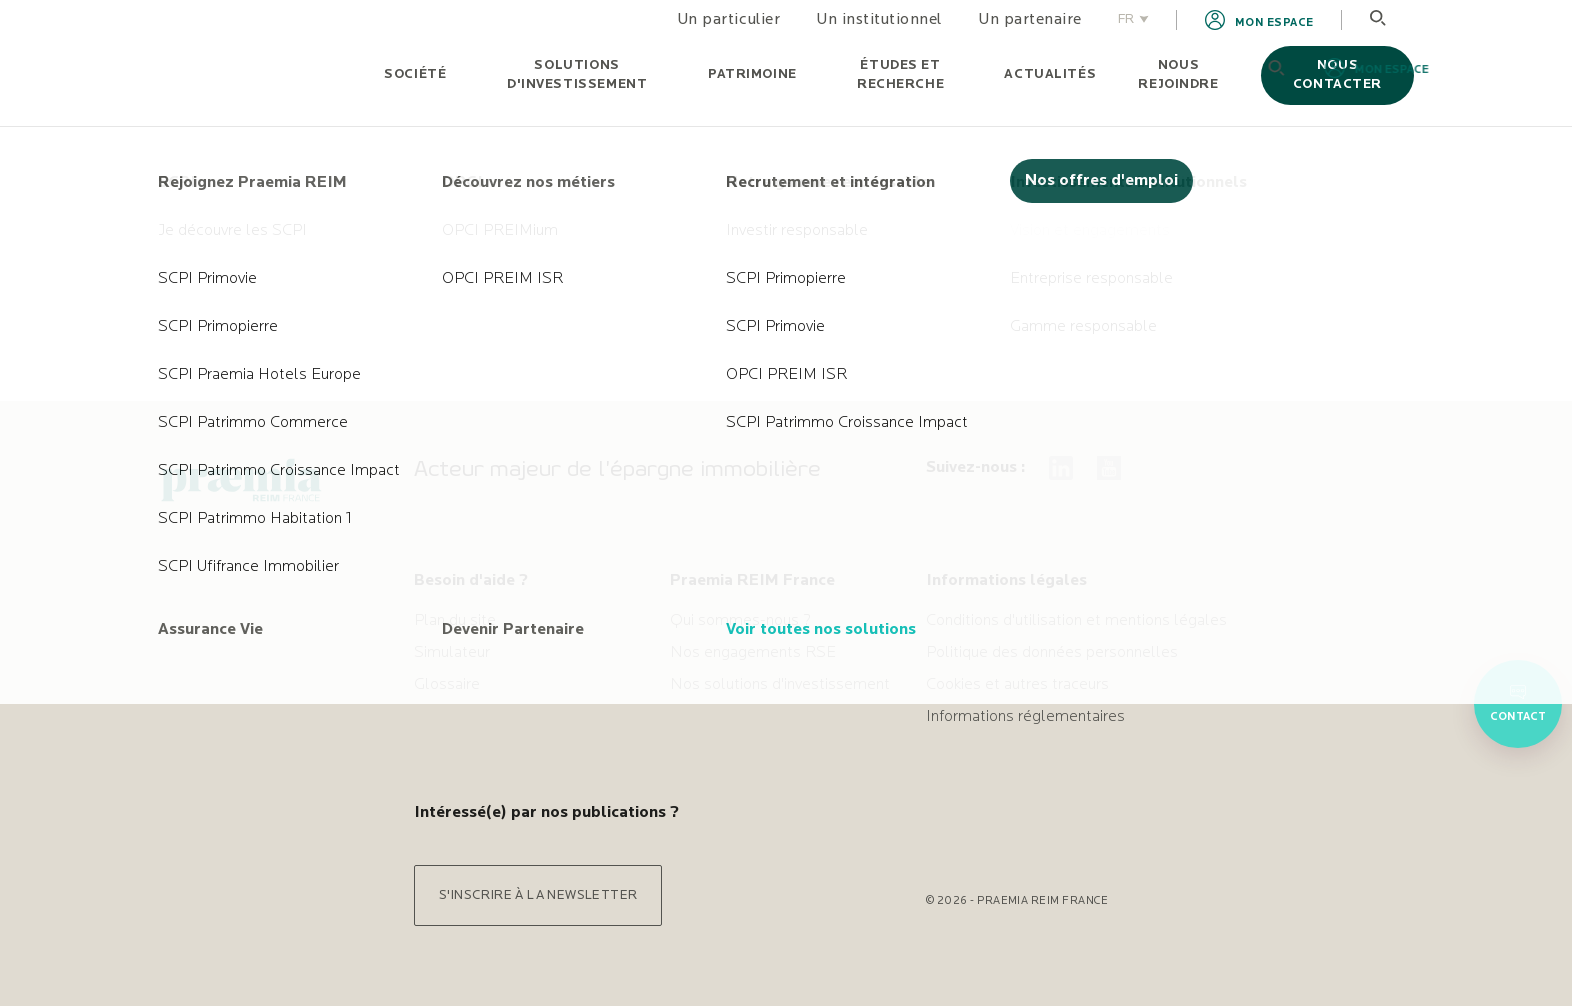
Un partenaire (1030, 20)
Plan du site (455, 621)
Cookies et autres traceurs (1017, 685)
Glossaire (447, 685)
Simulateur (452, 653)
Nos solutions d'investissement (780, 685)
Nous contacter (1337, 75)
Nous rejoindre (1178, 75)
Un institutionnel (879, 20)
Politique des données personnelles (1052, 653)
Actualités (1050, 74)
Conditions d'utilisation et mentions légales (1076, 621)
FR (1133, 19)
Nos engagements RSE (753, 653)
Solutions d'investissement (577, 75)
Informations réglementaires (1025, 717)
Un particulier (728, 20)
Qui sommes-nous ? (740, 621)
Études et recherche (900, 75)
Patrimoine (752, 74)
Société (415, 74)
